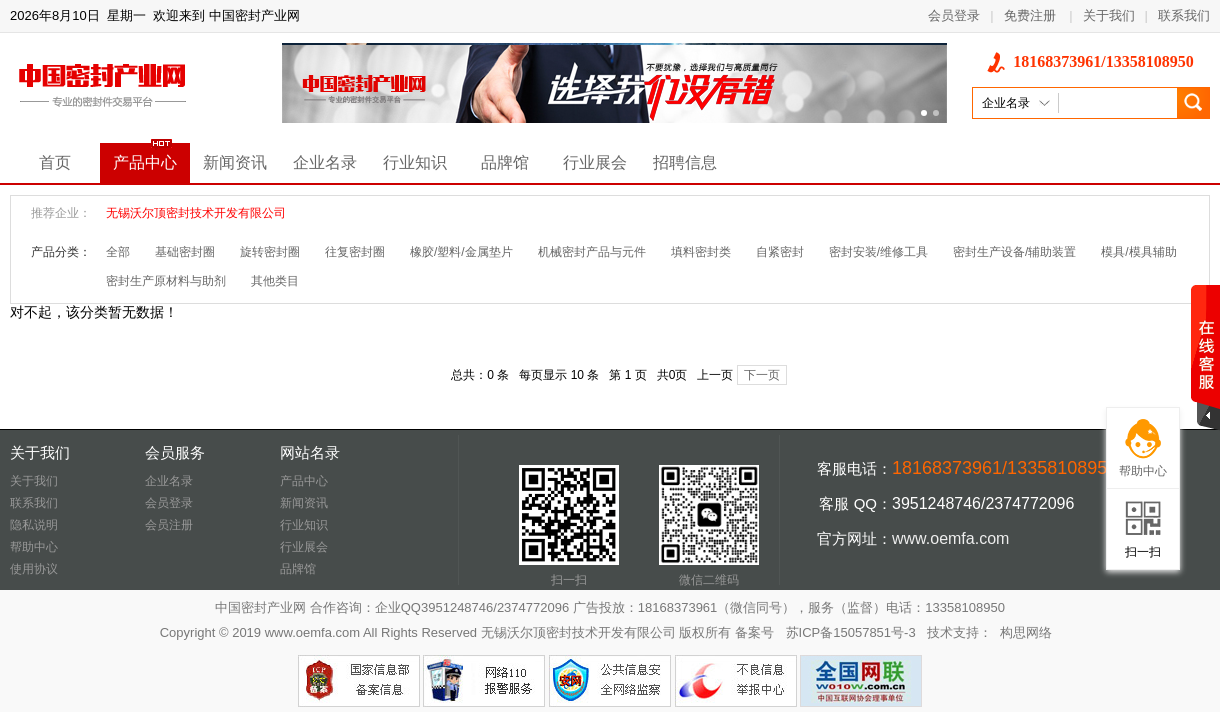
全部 (118, 252)
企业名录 (325, 162)
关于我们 (1109, 15)
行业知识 (415, 162)
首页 (55, 162)
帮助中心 (34, 547)
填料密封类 (701, 252)
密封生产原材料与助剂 (166, 281)
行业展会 (595, 162)
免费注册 (1030, 15)
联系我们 (1184, 15)
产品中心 (145, 162)
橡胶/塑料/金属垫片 (461, 252)
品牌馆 (505, 162)
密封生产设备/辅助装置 (1014, 252)
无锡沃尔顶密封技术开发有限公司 (196, 213)
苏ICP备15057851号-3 (851, 632)
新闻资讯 (235, 162)
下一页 (762, 375)
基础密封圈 (185, 252)
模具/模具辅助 (1138, 252)
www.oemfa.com (950, 538)
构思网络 (1026, 632)
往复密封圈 (355, 252)
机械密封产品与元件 (592, 252)
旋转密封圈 (270, 252)
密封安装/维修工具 (878, 252)
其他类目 (275, 281)
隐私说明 (34, 525)
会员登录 (954, 15)
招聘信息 (685, 162)
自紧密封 (780, 252)
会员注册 (169, 525)
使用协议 (34, 569)
